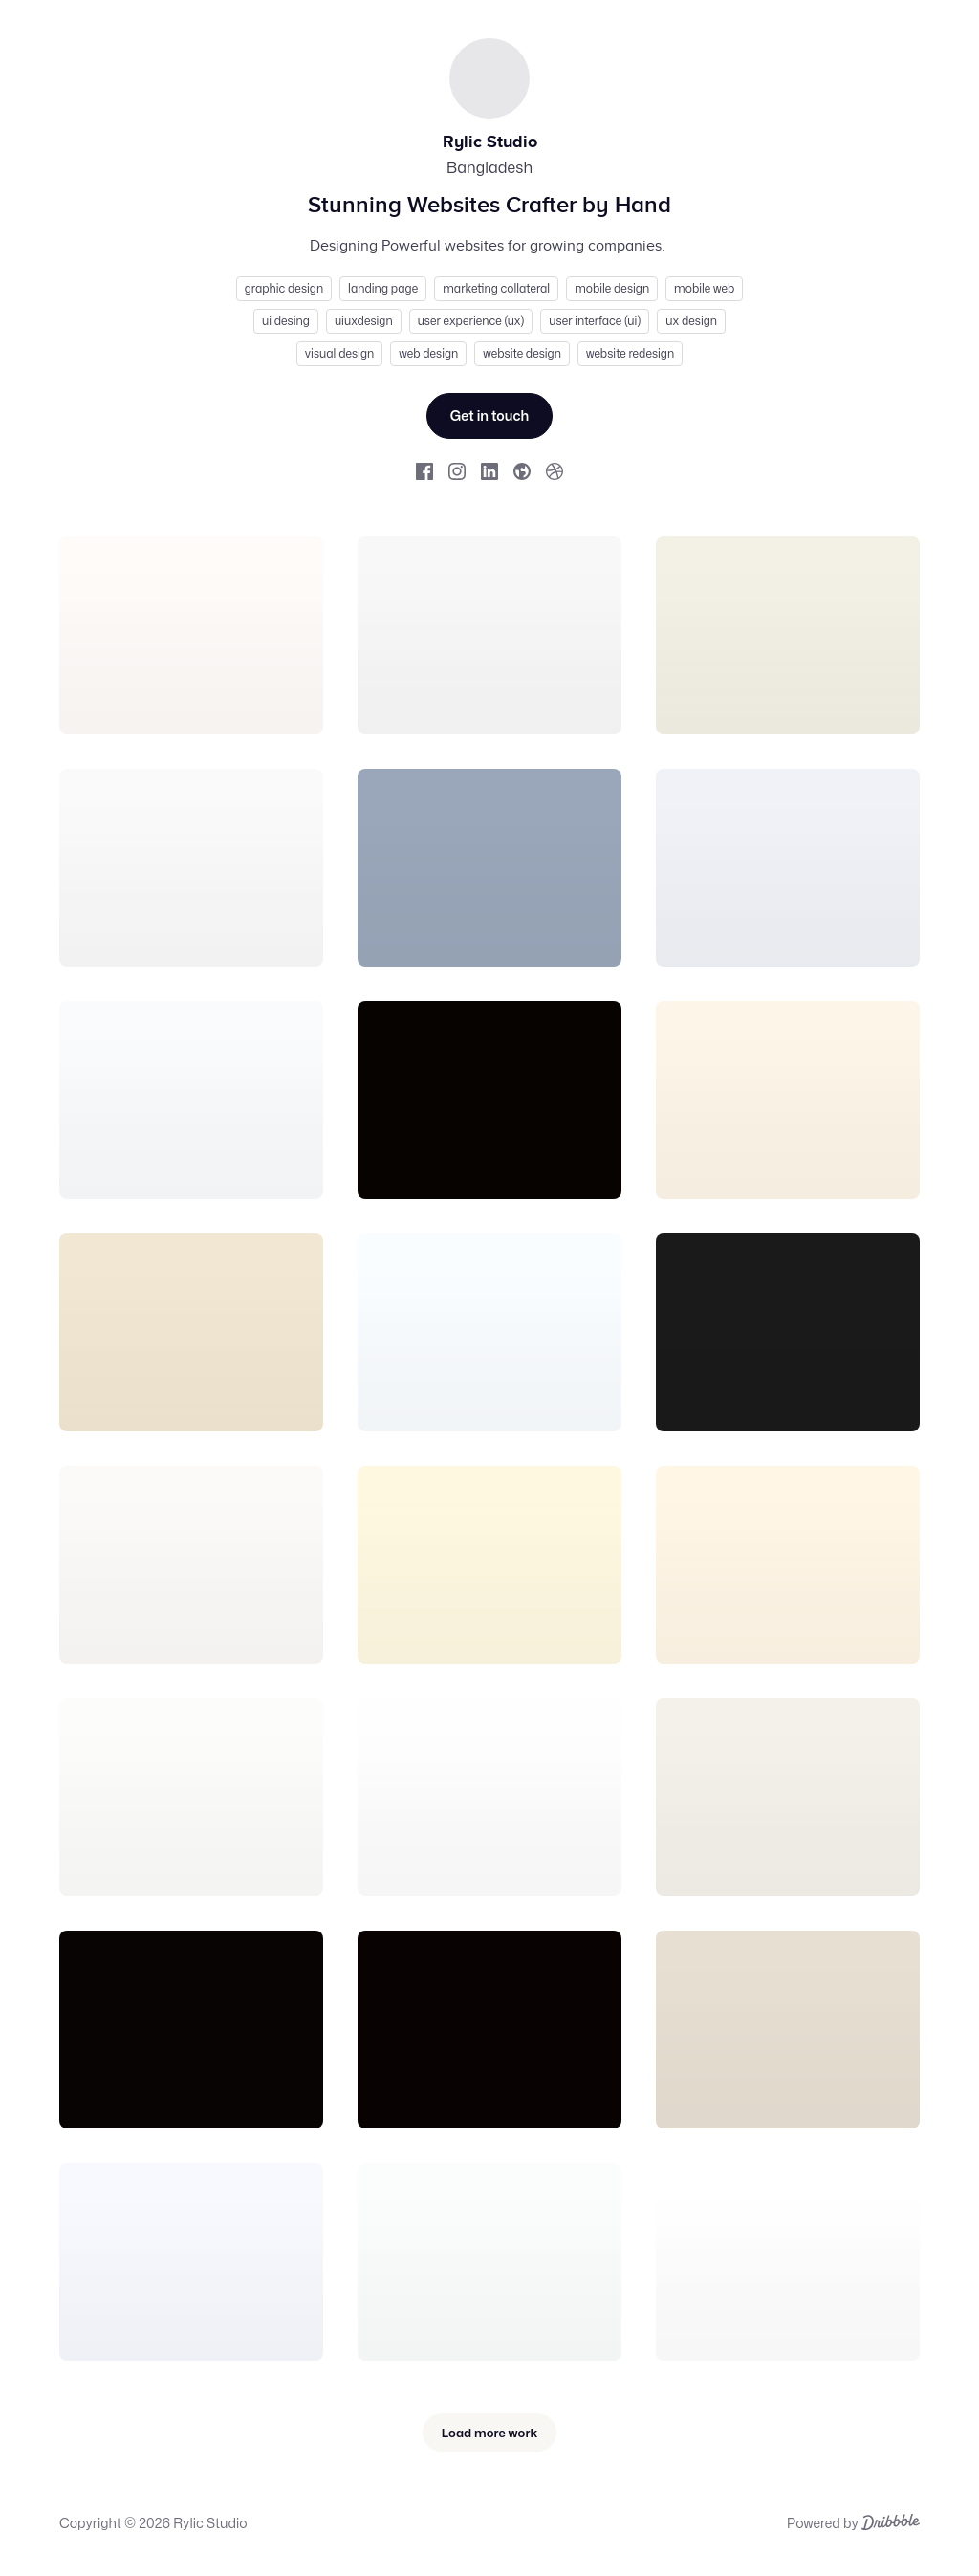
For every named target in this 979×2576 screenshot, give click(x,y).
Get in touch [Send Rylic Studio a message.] (490, 415)
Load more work (489, 2432)
